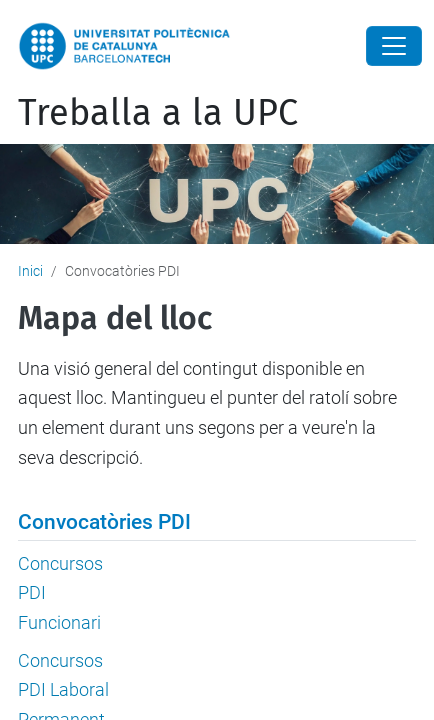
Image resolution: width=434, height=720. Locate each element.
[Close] (394, 46)
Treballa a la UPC (158, 113)
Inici (30, 271)
